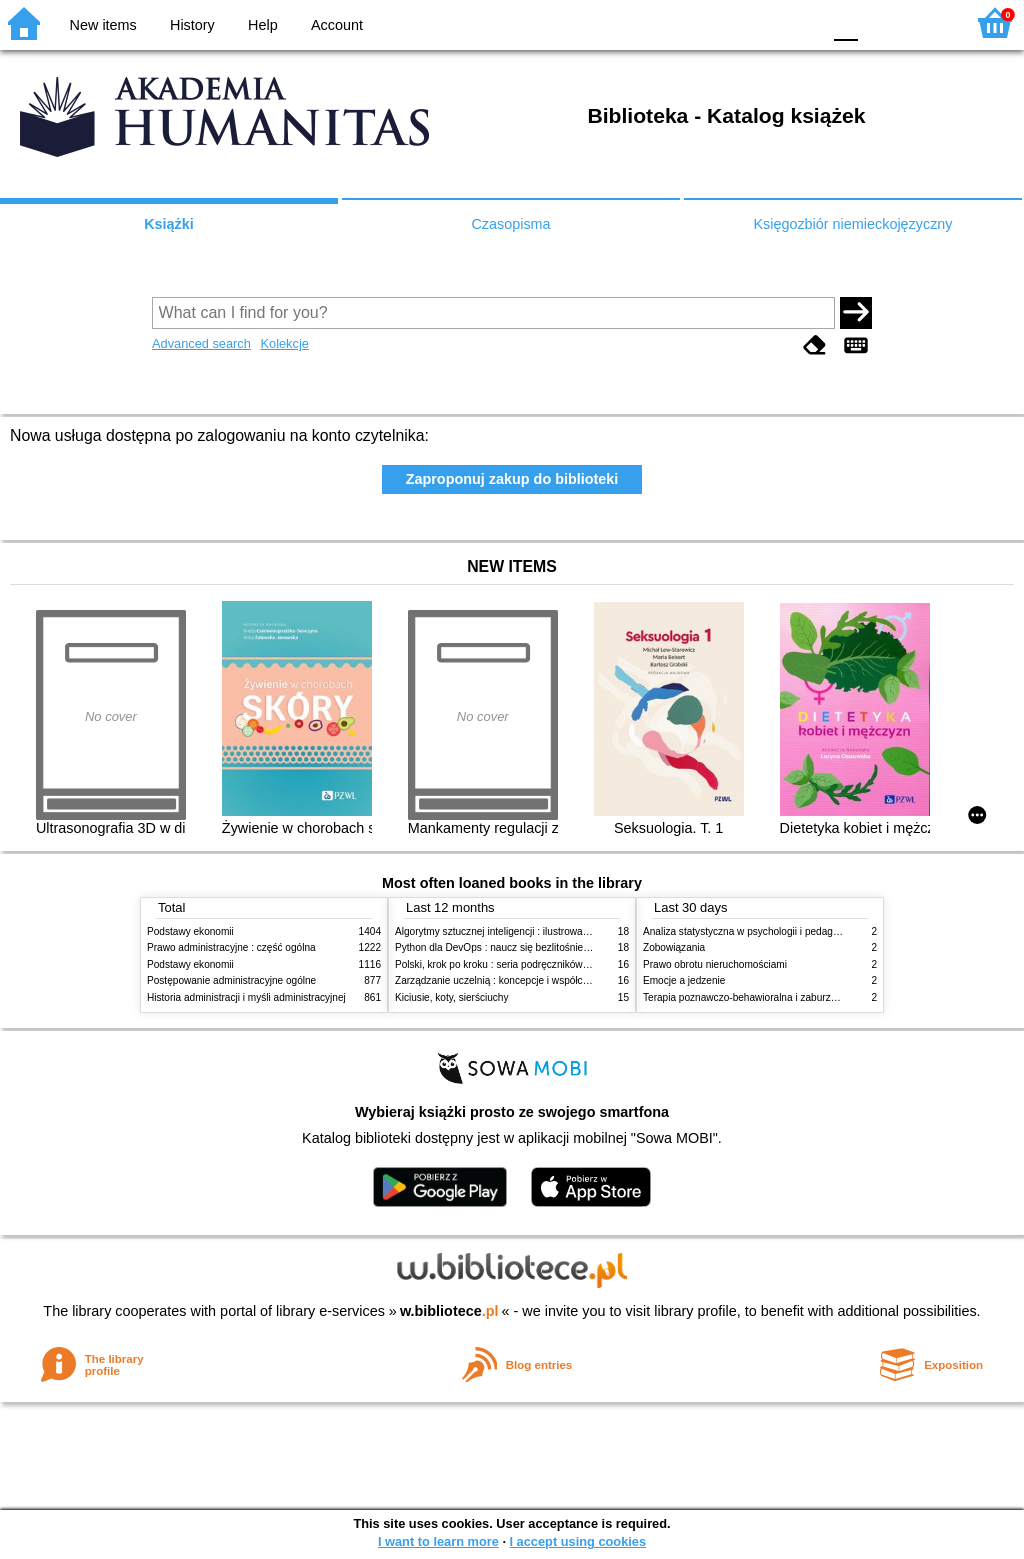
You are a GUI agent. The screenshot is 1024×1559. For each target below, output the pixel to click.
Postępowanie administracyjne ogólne (231, 980)
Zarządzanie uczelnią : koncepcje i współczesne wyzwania (525, 980)
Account (337, 25)
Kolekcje (284, 343)
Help (263, 25)
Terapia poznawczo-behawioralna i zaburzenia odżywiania (772, 997)
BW (719, 22)
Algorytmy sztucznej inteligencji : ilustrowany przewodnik (521, 931)
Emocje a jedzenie (684, 980)
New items (103, 25)
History (192, 25)
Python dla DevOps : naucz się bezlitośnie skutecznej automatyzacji (546, 947)
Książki (169, 224)
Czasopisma (510, 224)
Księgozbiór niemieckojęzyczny (852, 224)
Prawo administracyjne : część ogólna (231, 947)
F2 (926, 22)
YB (758, 22)
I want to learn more (438, 1541)
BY (799, 22)
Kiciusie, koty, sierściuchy (452, 997)
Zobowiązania (674, 947)
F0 (845, 22)
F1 (880, 22)
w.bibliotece (449, 1311)
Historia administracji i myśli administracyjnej (246, 997)
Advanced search (201, 343)
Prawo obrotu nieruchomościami (715, 964)
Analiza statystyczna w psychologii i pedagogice (750, 931)
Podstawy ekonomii (190, 931)
